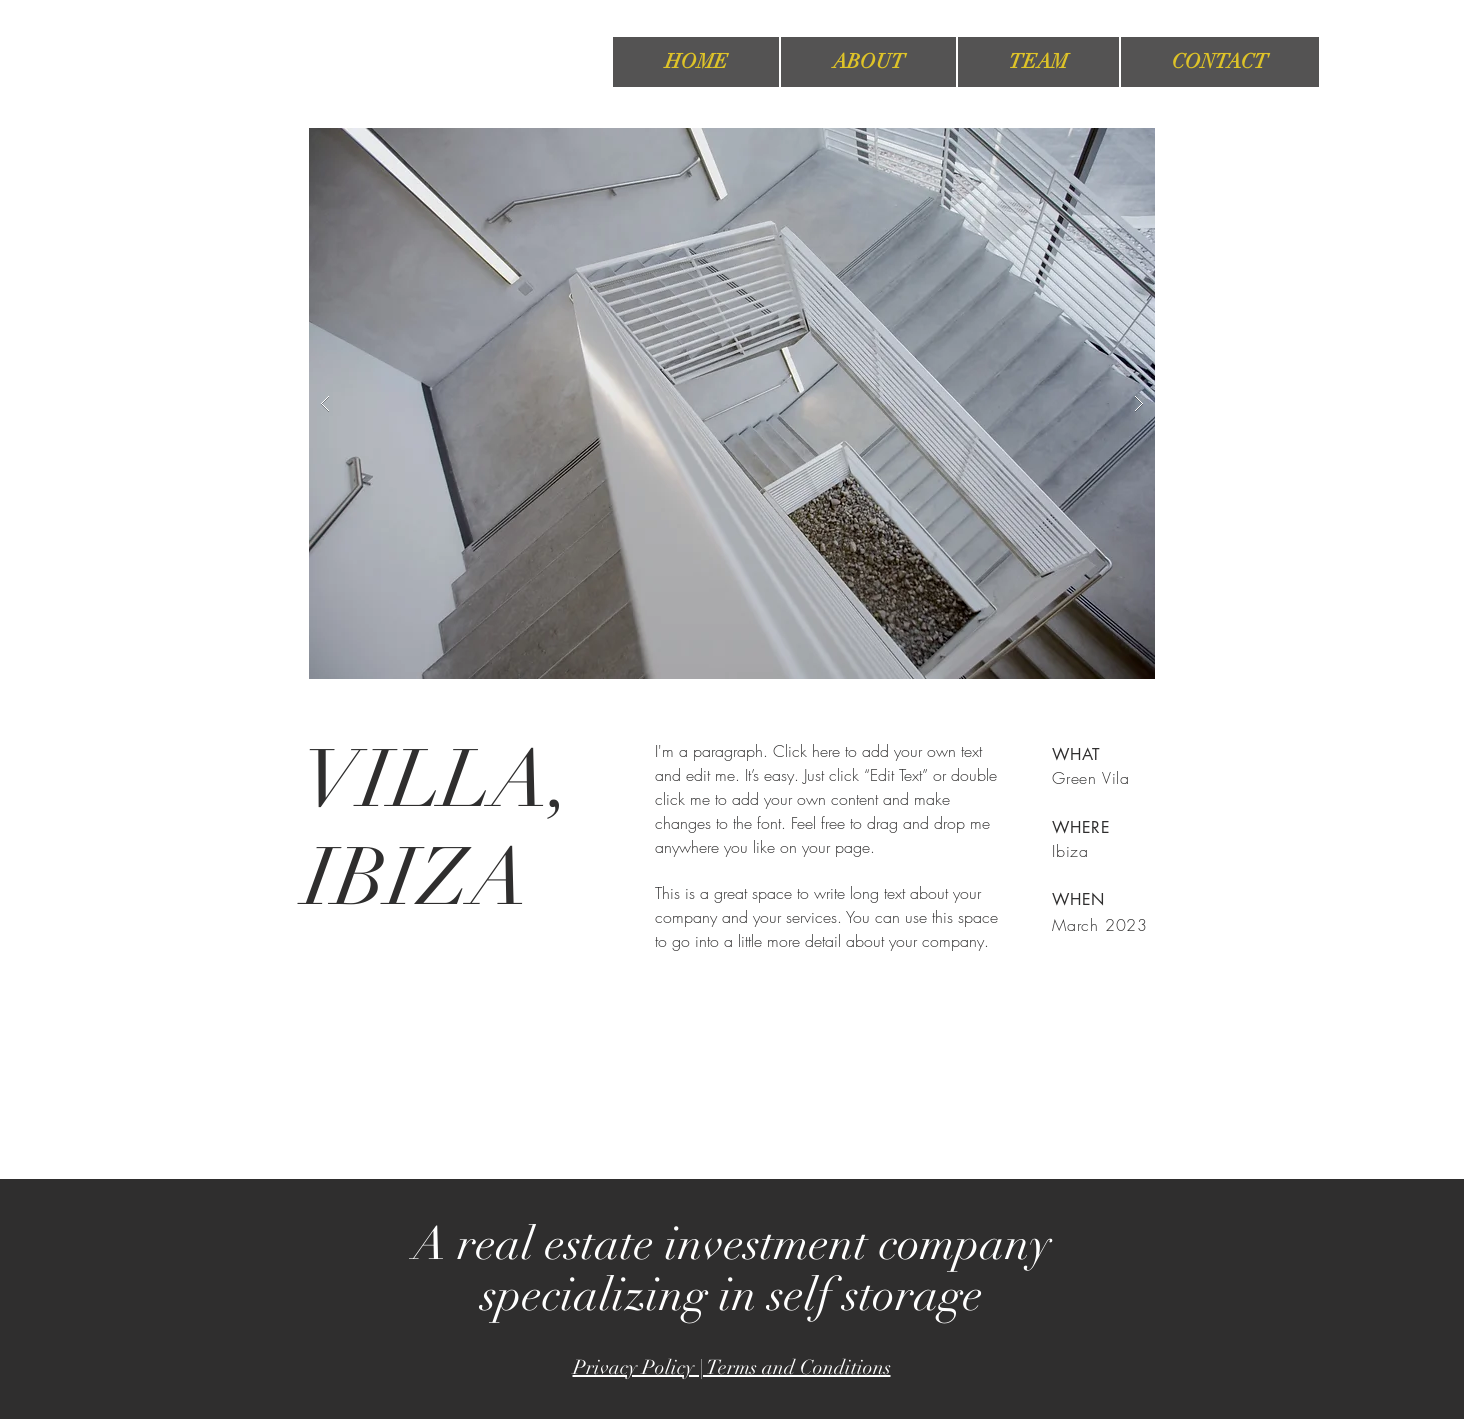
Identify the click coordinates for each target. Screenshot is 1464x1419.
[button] (732, 403)
